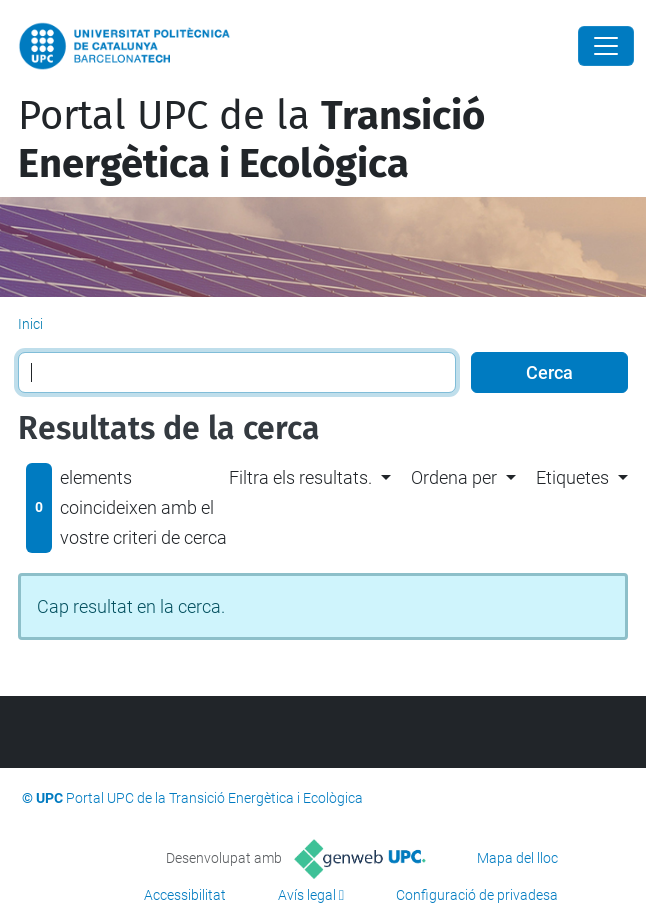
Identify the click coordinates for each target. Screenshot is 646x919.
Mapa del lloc (517, 858)
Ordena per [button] (454, 477)
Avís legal (307, 895)
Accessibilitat (185, 895)
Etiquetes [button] (572, 477)
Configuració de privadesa (477, 895)
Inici (30, 324)
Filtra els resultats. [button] (300, 477)
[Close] (606, 46)
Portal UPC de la (251, 140)
